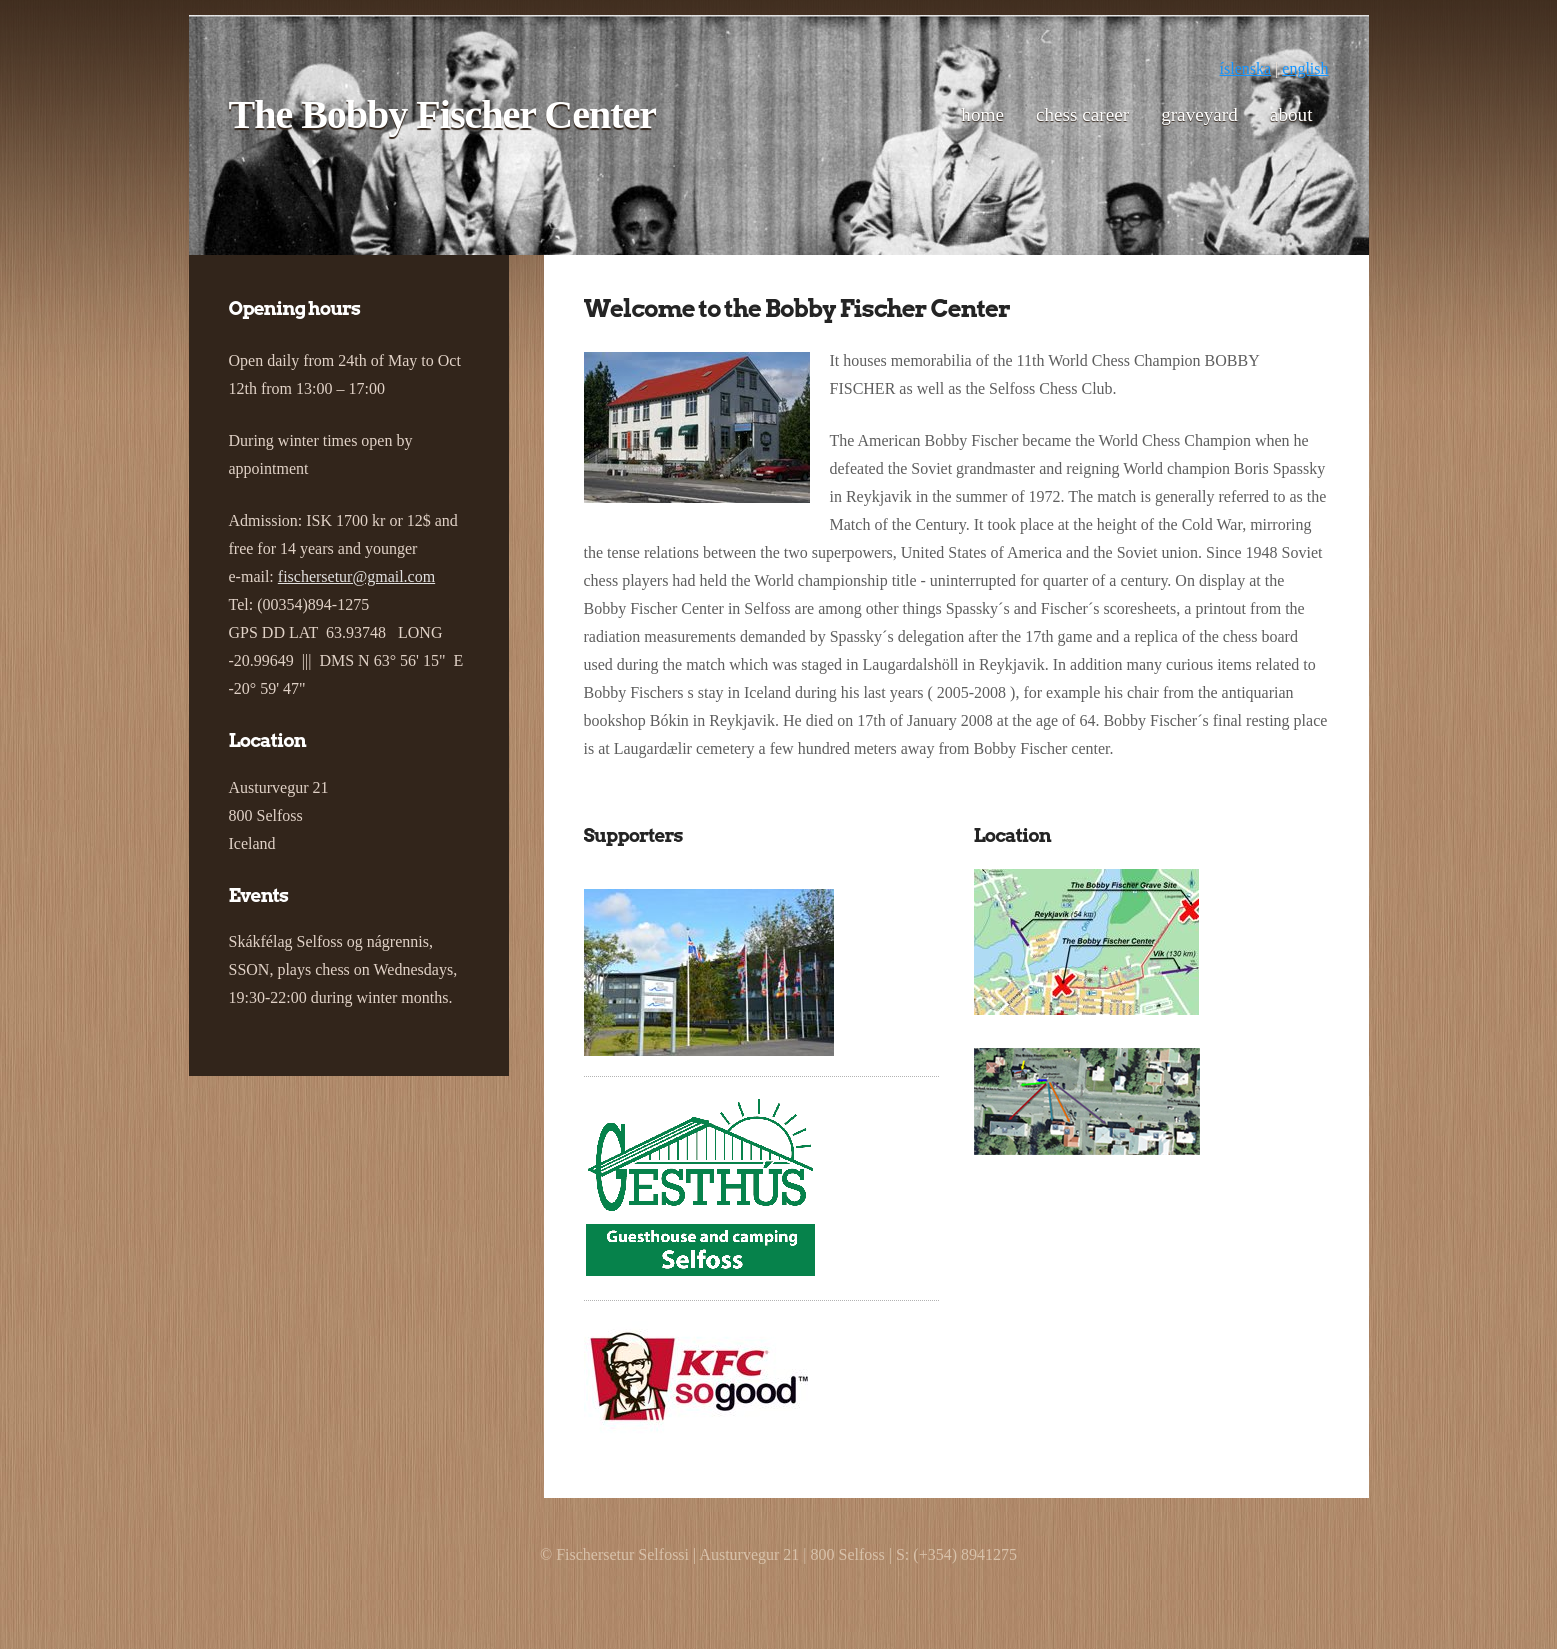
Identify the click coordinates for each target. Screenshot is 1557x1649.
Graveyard (1199, 114)
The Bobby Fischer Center (442, 114)
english (1305, 68)
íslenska (1246, 68)
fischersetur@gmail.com (356, 576)
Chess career (1082, 114)
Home (982, 114)
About (1291, 114)
